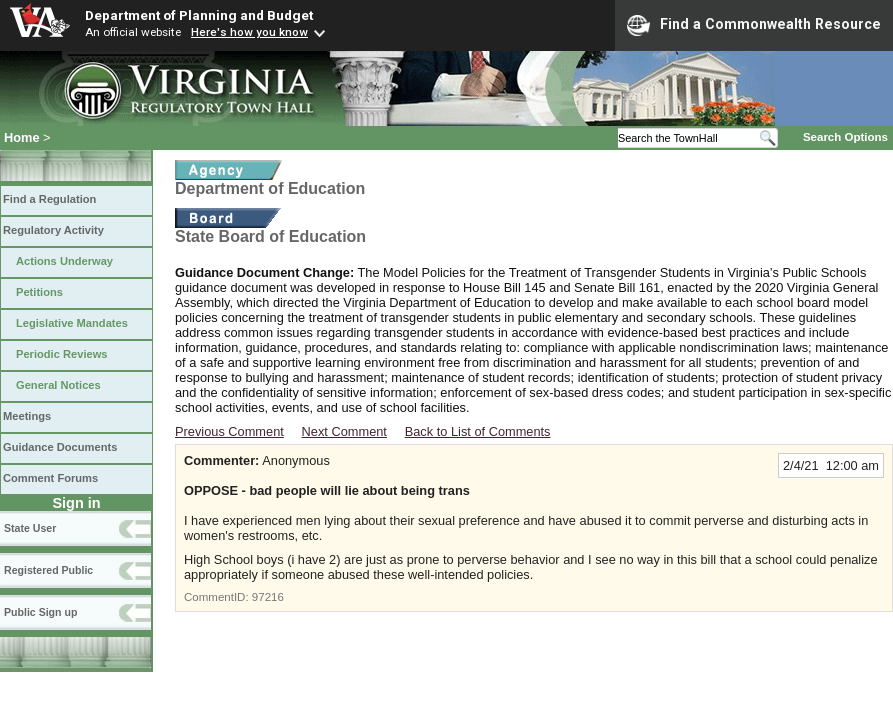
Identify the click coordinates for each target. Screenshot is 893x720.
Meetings (27, 416)
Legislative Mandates (72, 323)
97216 (268, 597)
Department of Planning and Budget (199, 15)
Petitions (39, 292)
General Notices (58, 385)
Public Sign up (40, 612)
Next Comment (344, 431)
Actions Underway (64, 261)
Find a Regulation (49, 199)
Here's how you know (249, 32)
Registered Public (48, 570)
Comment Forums (50, 478)
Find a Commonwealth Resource (754, 25)
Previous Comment (229, 431)
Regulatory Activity (53, 230)
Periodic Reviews (62, 354)
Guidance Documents (60, 447)
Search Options (845, 137)
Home (22, 137)
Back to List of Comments (478, 431)
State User (30, 528)
